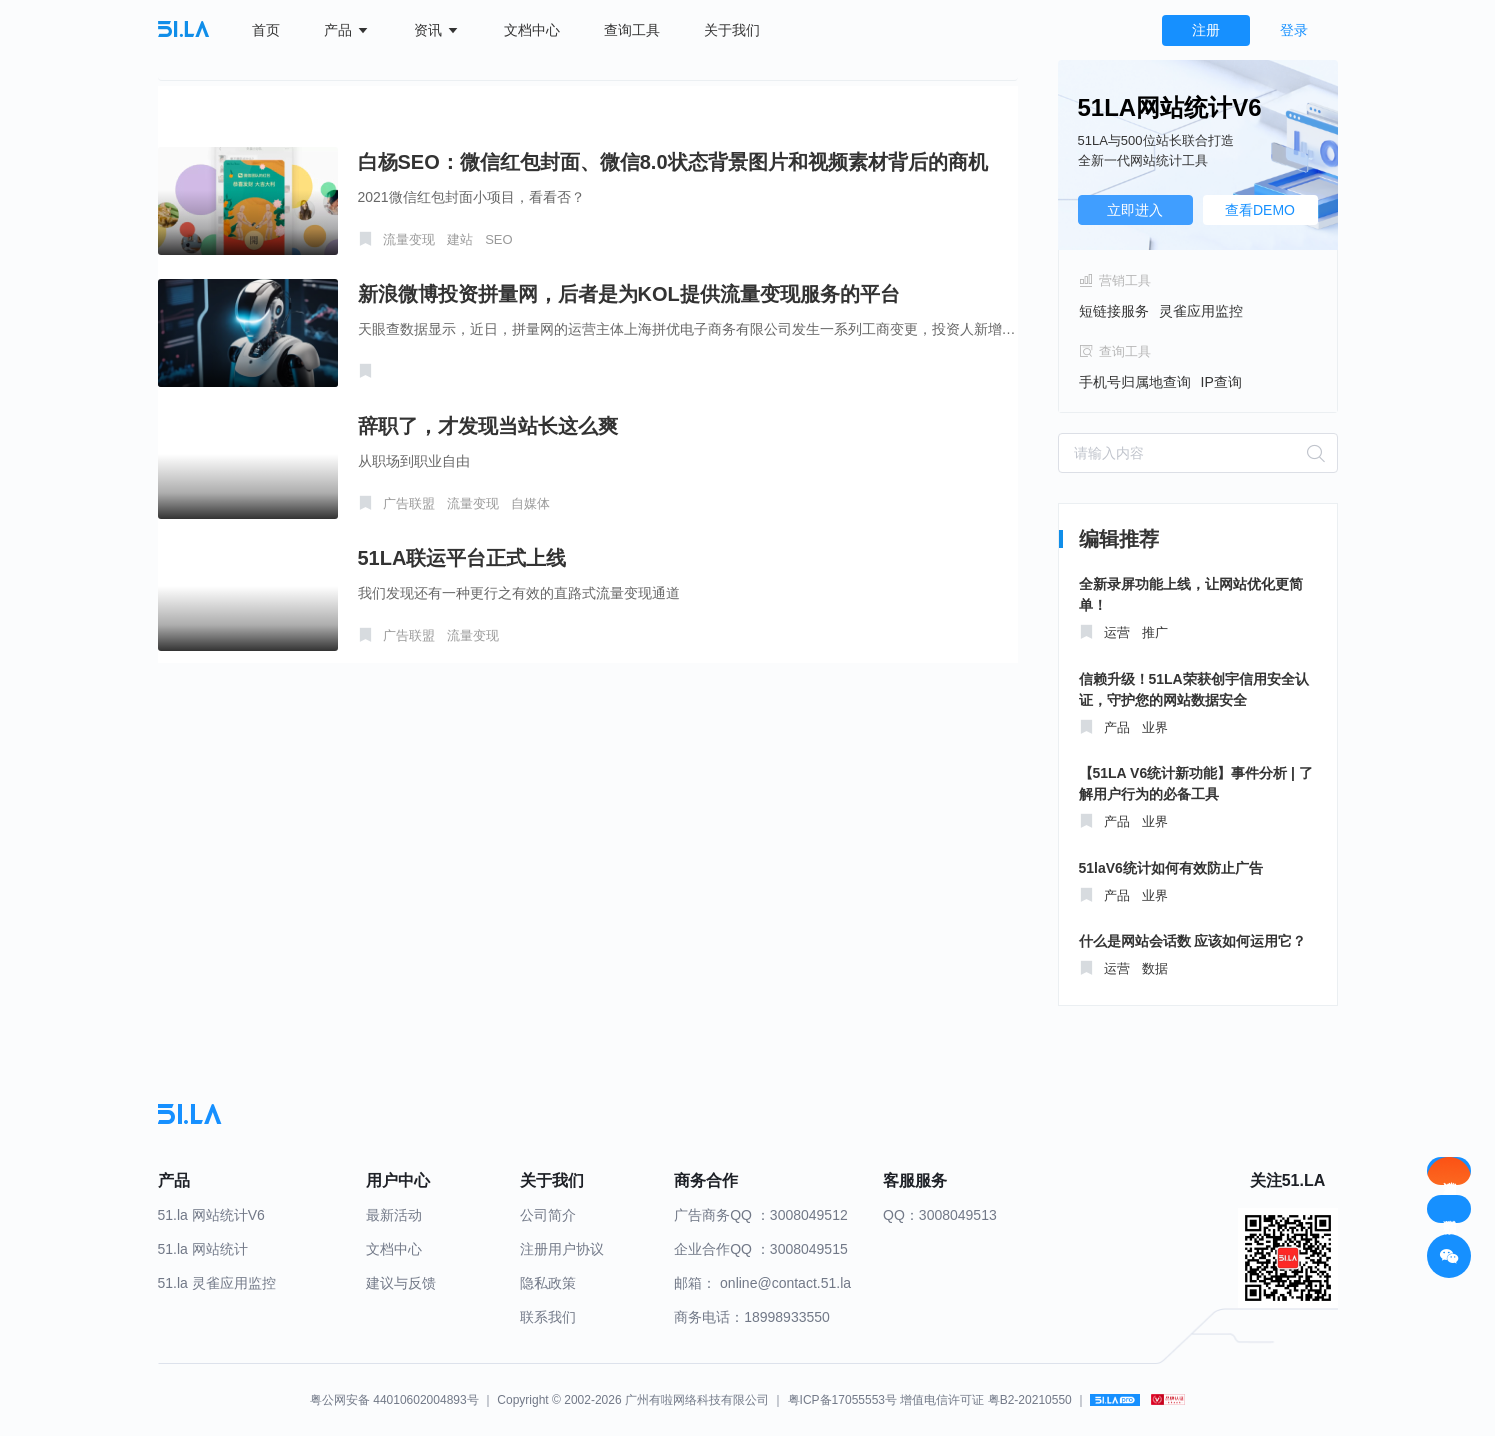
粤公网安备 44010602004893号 (394, 1400)
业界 (1155, 727)
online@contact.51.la (785, 1283)
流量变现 (409, 239)
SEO (498, 239)
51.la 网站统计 (203, 1249)
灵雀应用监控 (1201, 311)
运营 (1117, 632)
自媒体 (530, 503)
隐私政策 (548, 1283)
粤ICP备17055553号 (842, 1400)
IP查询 (1221, 382)
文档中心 (532, 30)
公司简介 (548, 1215)
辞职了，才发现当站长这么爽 (488, 426)
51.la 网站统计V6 (211, 1215)
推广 (1155, 632)
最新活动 (394, 1215)
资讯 (437, 30)
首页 (266, 30)
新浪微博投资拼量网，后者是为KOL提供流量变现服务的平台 (629, 294)
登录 (1294, 30)
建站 (460, 239)
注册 (1206, 30)
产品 (347, 30)
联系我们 (548, 1317)
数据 (1155, 968)
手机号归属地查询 (1135, 382)
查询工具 (632, 30)
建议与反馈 (401, 1283)
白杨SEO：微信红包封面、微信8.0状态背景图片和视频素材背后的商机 (673, 162)
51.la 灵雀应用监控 (217, 1283)
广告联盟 (409, 503)
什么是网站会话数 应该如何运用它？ (1193, 941)
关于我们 (732, 30)
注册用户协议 (562, 1249)
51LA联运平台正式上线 (462, 558)
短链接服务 (1114, 311)
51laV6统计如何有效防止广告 (1171, 868)
